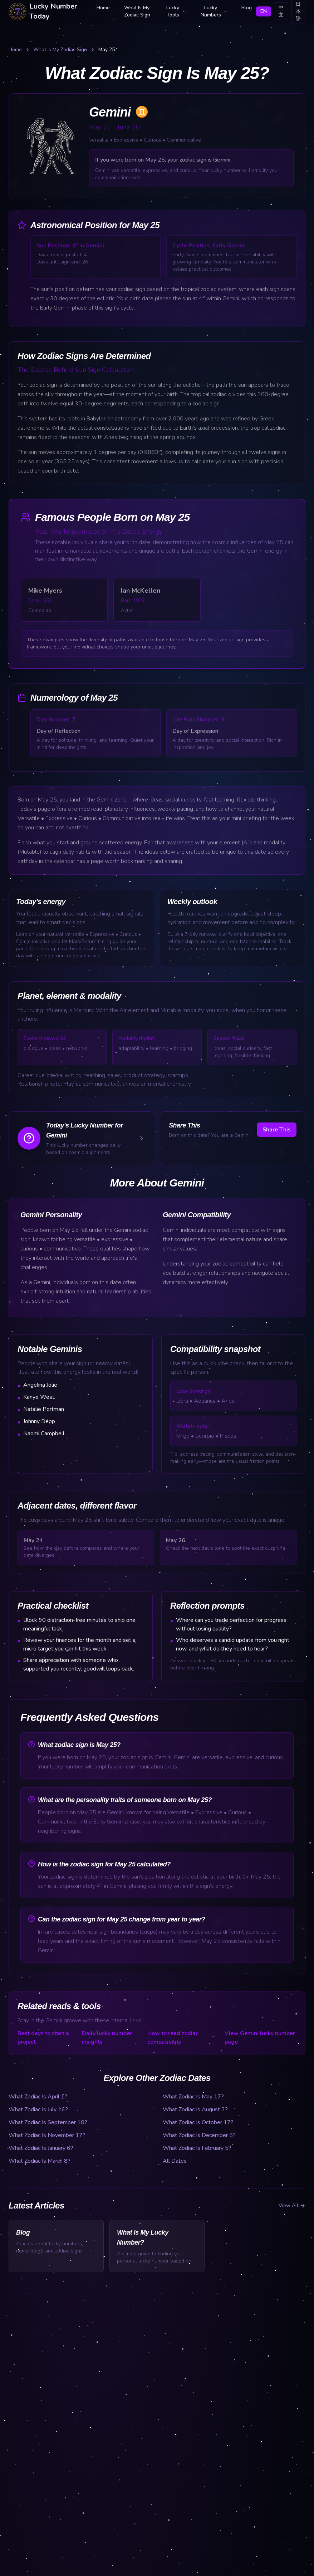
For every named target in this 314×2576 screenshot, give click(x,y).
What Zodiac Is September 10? (48, 2122)
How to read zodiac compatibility (172, 2037)
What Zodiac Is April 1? (38, 2097)
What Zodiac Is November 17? (47, 2135)
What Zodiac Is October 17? (198, 2122)
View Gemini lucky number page (260, 2037)
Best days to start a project (43, 2037)
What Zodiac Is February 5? (197, 2148)
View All (292, 2205)
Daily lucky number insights (107, 2037)
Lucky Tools (175, 11)
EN (263, 11)
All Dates (175, 2161)
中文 (281, 11)
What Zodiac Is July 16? (38, 2109)
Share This (277, 1130)
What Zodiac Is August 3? (195, 2109)
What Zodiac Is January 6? (41, 2148)
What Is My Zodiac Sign (137, 11)
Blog (246, 7)
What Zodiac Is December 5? (199, 2135)
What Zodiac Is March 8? (39, 2161)
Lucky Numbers (214, 11)
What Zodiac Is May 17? (193, 2097)
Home (103, 7)
